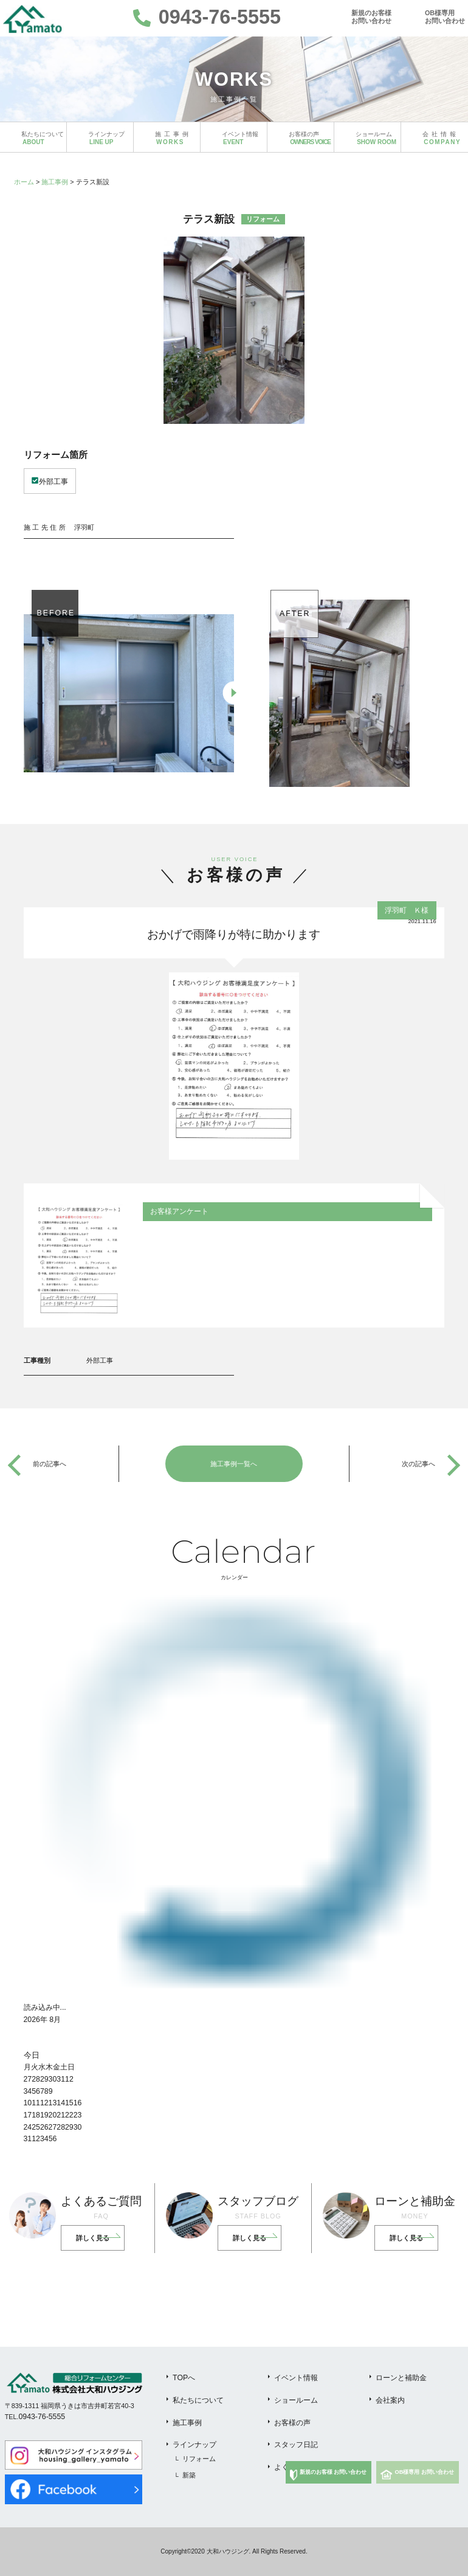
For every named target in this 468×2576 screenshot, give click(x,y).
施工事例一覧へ (233, 1463)
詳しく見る (92, 2238)
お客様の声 (292, 2422)
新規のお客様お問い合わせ (371, 16)
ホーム (24, 181)
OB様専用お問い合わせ (445, 16)
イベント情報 (296, 2377)
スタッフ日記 (296, 2444)
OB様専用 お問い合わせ (424, 2472)
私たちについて (198, 2400)
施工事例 (54, 181)
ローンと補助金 (401, 2377)
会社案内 (390, 2400)
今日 (32, 2055)
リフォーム (199, 2458)
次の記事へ (418, 1463)
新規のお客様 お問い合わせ (333, 2472)
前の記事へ (49, 1463)
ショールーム (296, 2400)
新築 (189, 2475)
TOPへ (184, 2377)
